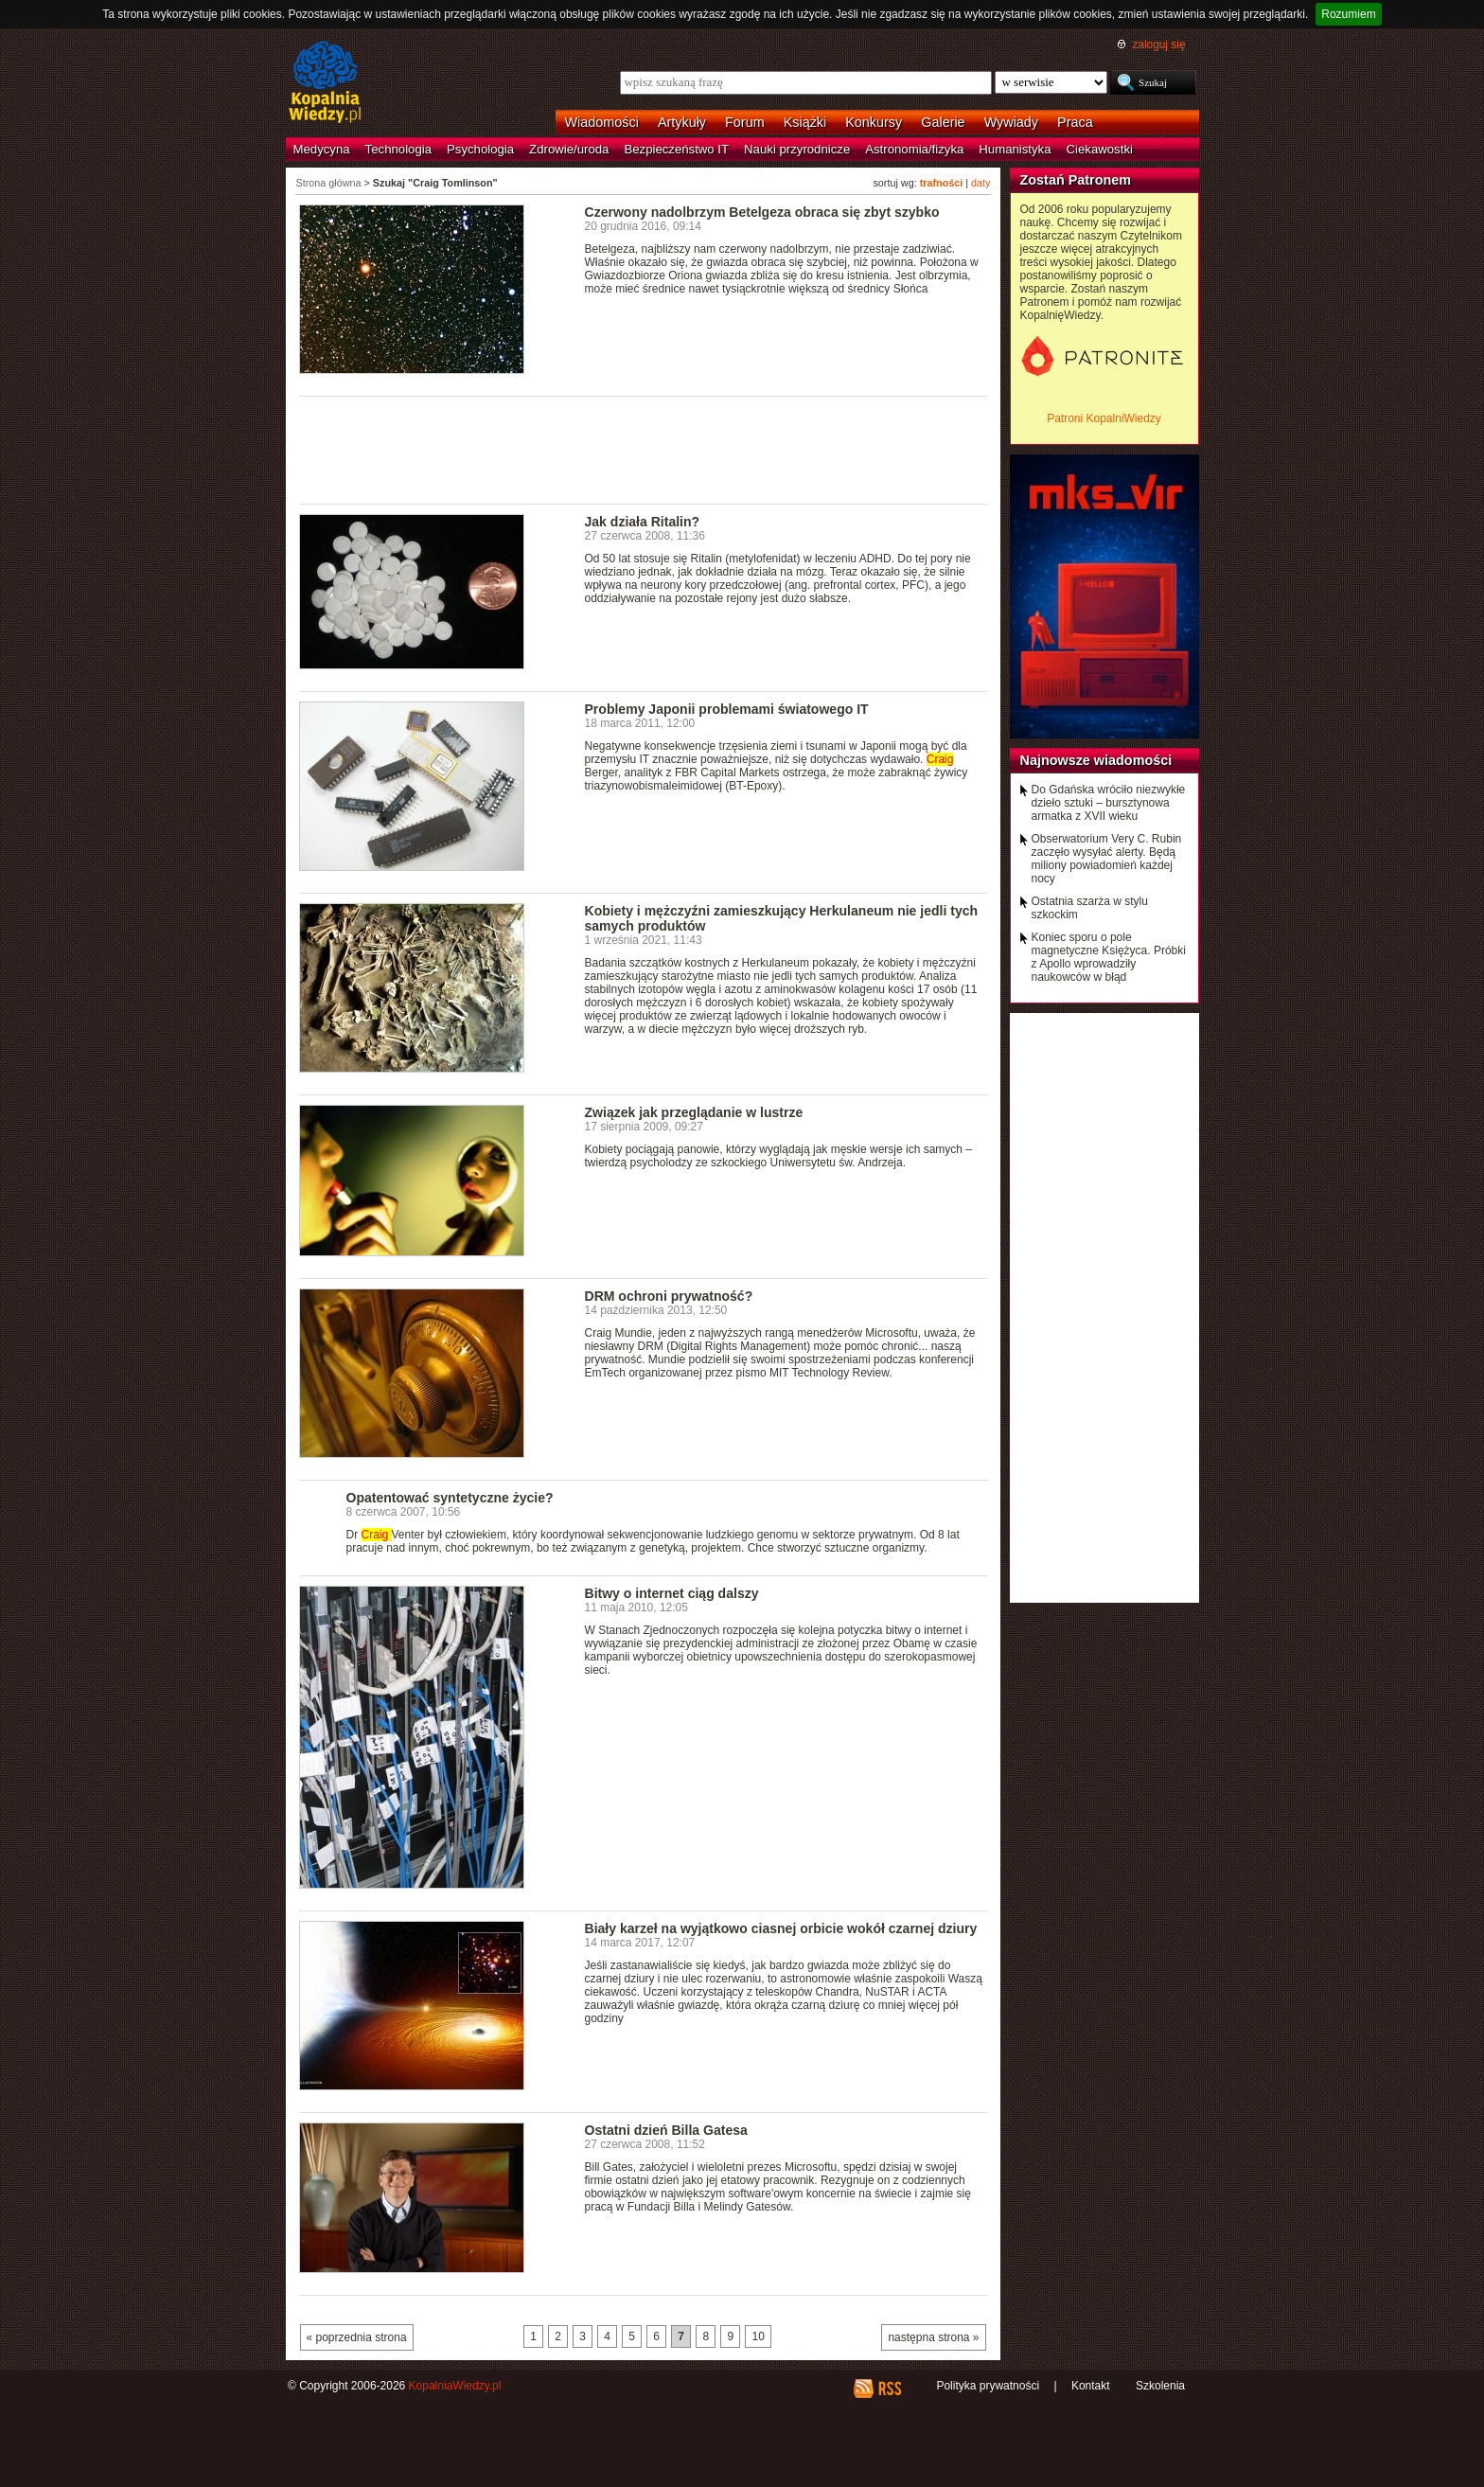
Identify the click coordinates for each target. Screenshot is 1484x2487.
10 (757, 2336)
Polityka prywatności (987, 2385)
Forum (745, 122)
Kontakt (1090, 2385)
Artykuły (682, 122)
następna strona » (933, 2337)
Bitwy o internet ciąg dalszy (672, 1593)
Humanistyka (1015, 149)
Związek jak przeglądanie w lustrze (694, 1112)
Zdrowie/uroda (569, 149)
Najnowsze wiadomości (1096, 760)
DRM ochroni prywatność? (669, 1296)
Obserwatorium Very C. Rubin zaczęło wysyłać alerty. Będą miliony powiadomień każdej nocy (1107, 858)
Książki (805, 122)
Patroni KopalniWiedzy (1104, 418)
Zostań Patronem (1076, 179)
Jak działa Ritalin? (642, 521)
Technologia (398, 149)
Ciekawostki (1100, 149)
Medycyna (321, 149)
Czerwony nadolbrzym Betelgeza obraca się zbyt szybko (762, 212)
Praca (1075, 122)
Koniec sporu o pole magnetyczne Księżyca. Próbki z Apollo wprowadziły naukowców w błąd (1109, 957)
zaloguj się (1158, 44)
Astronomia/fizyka (914, 149)
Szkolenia (1160, 2385)
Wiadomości (602, 122)
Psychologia (480, 149)
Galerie (942, 122)
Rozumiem (1348, 14)
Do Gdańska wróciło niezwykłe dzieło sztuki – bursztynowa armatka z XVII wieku (1109, 803)
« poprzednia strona (357, 2337)
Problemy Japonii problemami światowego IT (727, 709)
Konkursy (873, 122)
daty (980, 182)
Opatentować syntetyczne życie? (450, 1497)
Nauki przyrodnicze (797, 149)
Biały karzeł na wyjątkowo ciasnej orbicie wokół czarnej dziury (781, 1928)
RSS (889, 2388)
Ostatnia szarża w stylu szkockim (1090, 908)
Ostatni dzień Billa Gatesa (666, 2130)
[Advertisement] (643, 448)
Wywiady (1011, 122)
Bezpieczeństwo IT (676, 149)
